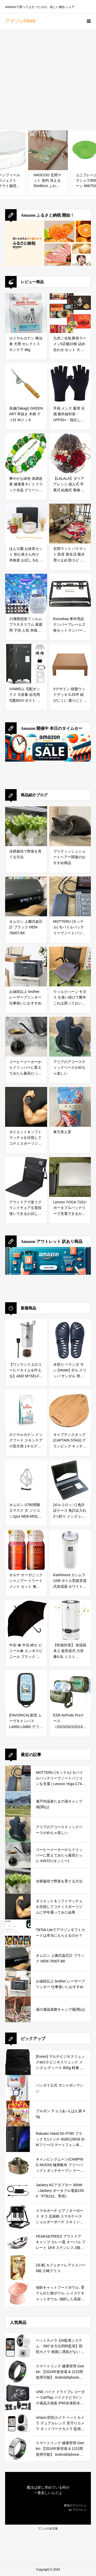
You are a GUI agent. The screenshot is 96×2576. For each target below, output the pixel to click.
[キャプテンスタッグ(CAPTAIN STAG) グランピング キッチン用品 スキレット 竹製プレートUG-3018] (70, 1409)
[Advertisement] (48, 79)
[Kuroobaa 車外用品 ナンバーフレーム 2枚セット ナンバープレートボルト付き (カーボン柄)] (70, 594)
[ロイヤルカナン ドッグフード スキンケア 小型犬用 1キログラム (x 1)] (26, 1409)
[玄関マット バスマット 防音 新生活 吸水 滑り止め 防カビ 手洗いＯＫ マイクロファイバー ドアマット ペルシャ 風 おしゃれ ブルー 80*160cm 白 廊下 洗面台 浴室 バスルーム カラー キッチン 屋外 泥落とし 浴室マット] (70, 523)
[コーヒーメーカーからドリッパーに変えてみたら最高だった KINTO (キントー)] (26, 1037)
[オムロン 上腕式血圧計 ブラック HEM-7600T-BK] (26, 896)
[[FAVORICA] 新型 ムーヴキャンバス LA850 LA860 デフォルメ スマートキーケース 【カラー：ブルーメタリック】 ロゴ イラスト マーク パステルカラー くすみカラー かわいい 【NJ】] (26, 1690)
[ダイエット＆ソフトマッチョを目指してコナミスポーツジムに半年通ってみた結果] (26, 1107)
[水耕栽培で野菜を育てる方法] (26, 826)
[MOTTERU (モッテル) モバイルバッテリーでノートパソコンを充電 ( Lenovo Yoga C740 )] (70, 896)
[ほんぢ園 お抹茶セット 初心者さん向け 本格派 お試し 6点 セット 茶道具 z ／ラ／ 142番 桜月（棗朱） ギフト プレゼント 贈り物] (26, 523)
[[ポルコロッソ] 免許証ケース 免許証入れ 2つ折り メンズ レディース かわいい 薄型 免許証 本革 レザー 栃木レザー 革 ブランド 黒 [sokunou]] (70, 1480)
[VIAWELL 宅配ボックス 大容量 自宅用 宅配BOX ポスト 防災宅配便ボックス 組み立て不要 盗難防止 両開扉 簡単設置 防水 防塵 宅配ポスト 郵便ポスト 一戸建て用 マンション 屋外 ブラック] (26, 664)
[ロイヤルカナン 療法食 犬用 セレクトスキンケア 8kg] (26, 313)
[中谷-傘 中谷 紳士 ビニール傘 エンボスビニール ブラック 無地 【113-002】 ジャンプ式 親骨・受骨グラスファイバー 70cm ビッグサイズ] (26, 1620)
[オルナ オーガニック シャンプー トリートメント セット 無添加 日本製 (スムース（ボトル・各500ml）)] (26, 1550)
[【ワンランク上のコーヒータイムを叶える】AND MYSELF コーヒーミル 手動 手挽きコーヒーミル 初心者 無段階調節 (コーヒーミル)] (26, 1339)
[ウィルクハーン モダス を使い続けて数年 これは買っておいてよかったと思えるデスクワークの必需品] (70, 966)
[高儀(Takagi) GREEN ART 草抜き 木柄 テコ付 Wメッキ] (26, 383)
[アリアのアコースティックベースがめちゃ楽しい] (70, 1037)
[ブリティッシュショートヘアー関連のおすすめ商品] (70, 826)
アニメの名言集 (48, 2528)
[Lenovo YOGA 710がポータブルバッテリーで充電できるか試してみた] (70, 1177)
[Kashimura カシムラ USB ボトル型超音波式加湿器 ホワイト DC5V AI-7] (70, 1550)
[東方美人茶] (70, 1107)
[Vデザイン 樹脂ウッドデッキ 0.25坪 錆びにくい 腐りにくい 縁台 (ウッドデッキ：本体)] (70, 664)
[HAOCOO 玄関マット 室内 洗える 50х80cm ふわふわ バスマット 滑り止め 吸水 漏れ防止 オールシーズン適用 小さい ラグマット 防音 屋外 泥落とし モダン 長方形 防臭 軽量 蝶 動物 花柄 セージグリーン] (48, 150)
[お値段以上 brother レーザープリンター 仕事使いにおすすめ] (26, 966)
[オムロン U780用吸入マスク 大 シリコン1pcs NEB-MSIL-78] (26, 1480)
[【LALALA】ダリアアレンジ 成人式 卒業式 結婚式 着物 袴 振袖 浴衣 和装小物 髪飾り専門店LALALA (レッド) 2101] (70, 453)
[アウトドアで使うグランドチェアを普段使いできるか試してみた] (26, 1177)
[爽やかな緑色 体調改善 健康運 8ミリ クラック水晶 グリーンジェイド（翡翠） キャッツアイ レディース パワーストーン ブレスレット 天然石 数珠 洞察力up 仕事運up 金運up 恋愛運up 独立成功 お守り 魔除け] (26, 453)
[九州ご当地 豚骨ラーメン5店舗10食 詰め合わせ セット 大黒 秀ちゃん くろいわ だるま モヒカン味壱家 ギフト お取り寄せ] (70, 313)
